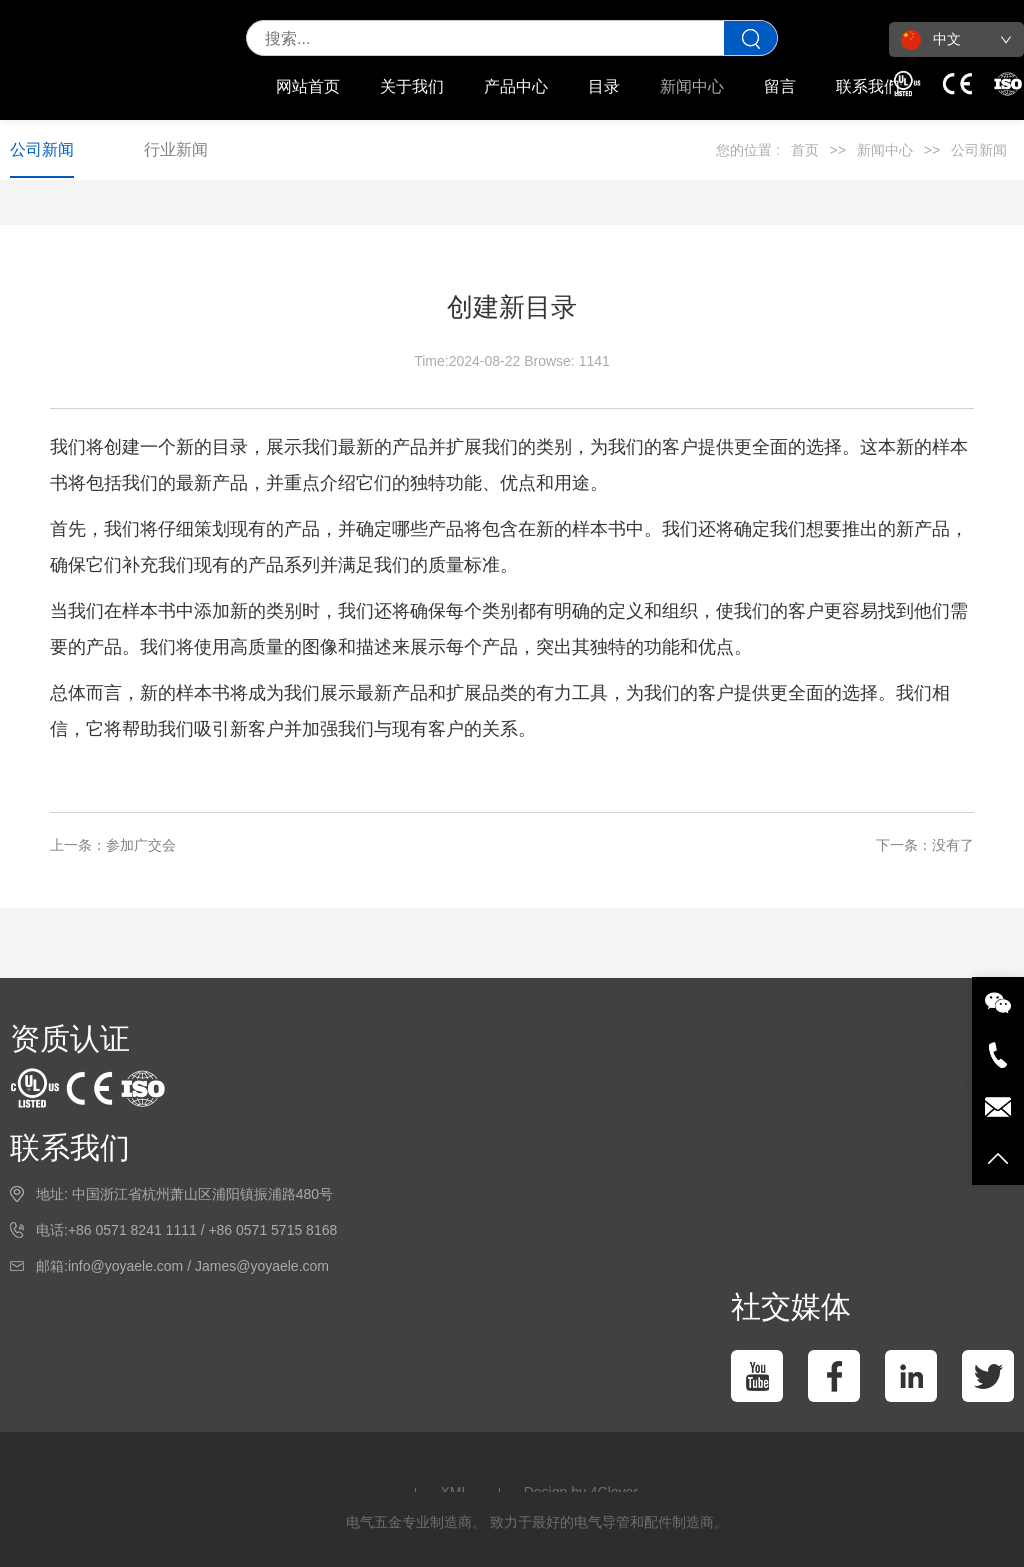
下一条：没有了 (925, 845)
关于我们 (412, 86)
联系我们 (868, 86)
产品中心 (516, 86)
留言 (780, 86)
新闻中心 (692, 86)
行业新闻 (176, 149)
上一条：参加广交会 (113, 845)
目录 (604, 86)
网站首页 (308, 86)
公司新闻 (42, 149)
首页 (805, 150)
